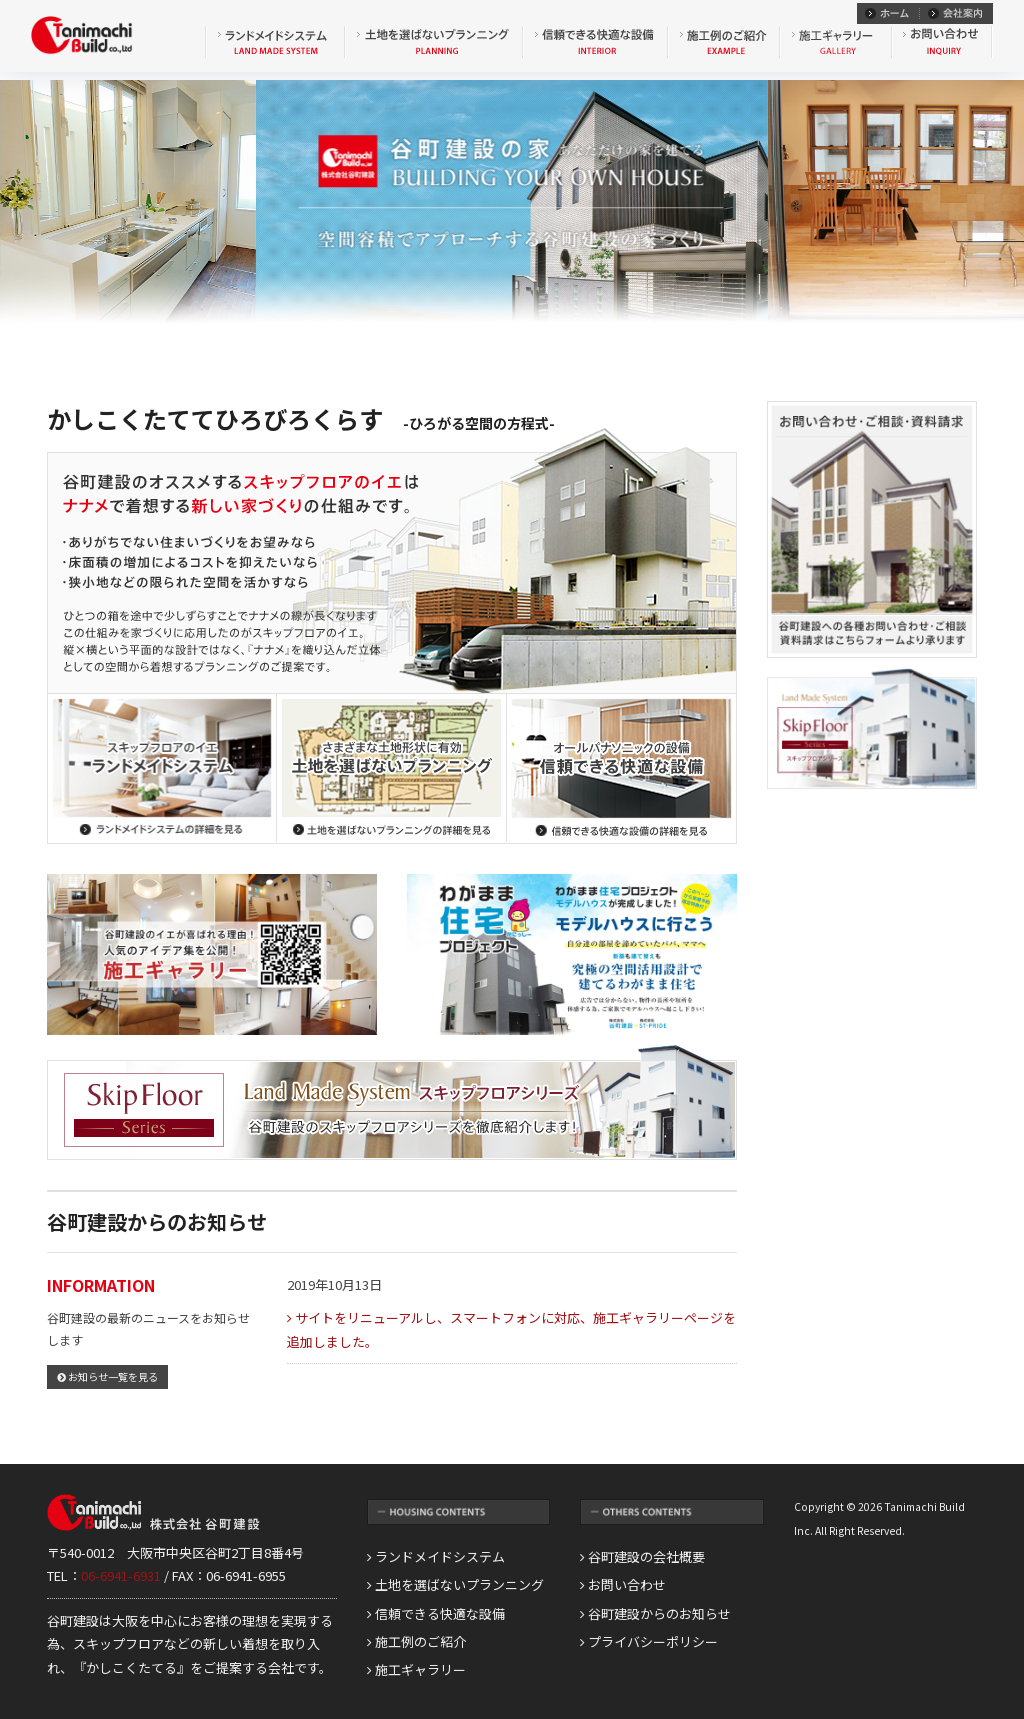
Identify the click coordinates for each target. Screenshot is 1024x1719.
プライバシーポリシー (649, 1641)
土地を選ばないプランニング (455, 1584)
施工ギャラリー (416, 1669)
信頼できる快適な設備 (436, 1613)
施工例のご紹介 (416, 1641)
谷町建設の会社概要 (642, 1556)
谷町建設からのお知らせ (655, 1613)
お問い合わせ (623, 1584)
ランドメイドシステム (436, 1556)
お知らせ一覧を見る (107, 1376)
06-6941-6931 (121, 1575)
